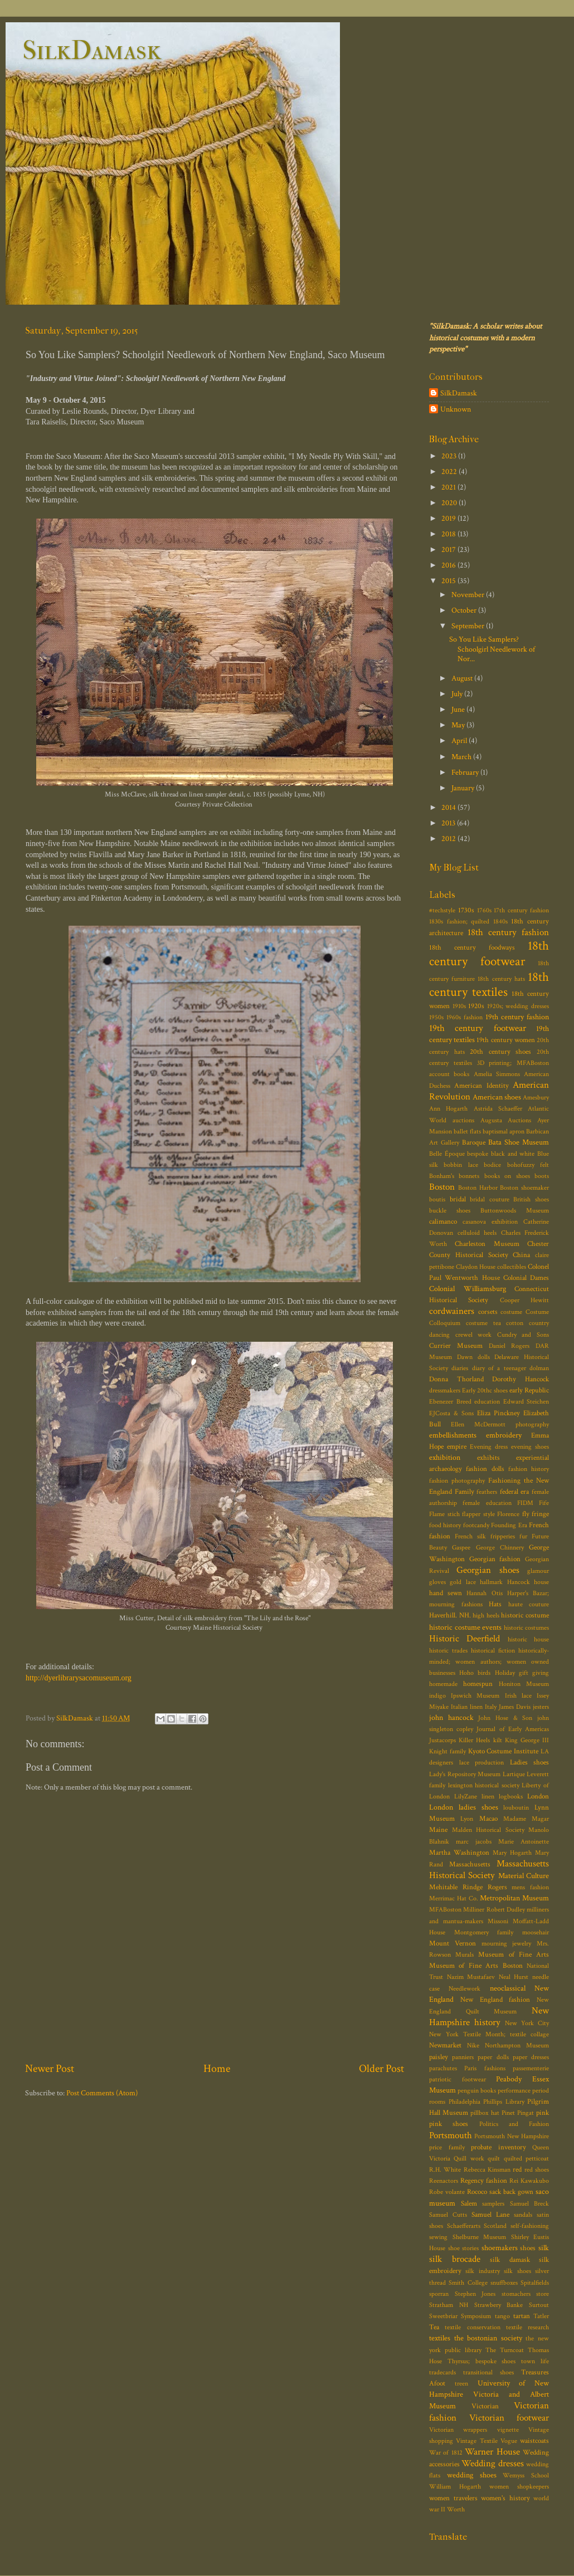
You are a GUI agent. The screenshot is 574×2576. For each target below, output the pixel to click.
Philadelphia (464, 2102)
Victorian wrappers (458, 2430)
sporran (439, 2294)
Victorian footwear (509, 2418)
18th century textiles (489, 985)
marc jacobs (474, 1841)
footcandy (476, 1525)
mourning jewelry (506, 1943)
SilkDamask (91, 50)
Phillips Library (503, 2102)
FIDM (525, 1503)
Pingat (525, 2113)
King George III (527, 1740)
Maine (438, 1830)
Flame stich (444, 1514)
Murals (464, 1955)
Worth (456, 2509)
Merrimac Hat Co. (453, 1898)
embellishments (452, 1435)
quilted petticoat (526, 2158)
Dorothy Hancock (520, 1379)
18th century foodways (472, 947)
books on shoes (507, 1176)
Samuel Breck (529, 2203)
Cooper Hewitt (524, 1300)
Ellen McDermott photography (500, 1424)
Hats (495, 1604)
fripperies (502, 1536)
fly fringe (535, 1514)
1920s (476, 1006)
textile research (527, 2327)
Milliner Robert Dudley (494, 1909)
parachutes (443, 2068)
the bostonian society (488, 2338)
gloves (437, 1582)
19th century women (505, 1040)
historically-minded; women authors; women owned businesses (489, 1661)
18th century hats (501, 979)
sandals (523, 2215)
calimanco (443, 1221)
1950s (436, 1017)
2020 (450, 502)
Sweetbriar (443, 2316)
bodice (492, 1165)
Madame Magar (526, 1819)
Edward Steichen (526, 1401)
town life (535, 2361)
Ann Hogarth (448, 1108)
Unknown (455, 409)
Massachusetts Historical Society (489, 1869)
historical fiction (493, 1650)
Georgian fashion (495, 1559)
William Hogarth (455, 2486)
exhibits (488, 1458)
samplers (493, 2203)
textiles (439, 2338)
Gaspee (461, 1547)
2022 (450, 471)
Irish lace (518, 1696)
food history (445, 1525)
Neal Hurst (514, 1977)
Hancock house (528, 1582)
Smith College (468, 2283)
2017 (449, 549)
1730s (466, 910)
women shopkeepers (519, 2486)
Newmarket (445, 2045)
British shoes (531, 1199)
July (457, 693)
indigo (437, 1696)
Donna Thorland (456, 1379)
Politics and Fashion (514, 2124)
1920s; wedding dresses (518, 1006)
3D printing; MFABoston (513, 1063)
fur (523, 1536)
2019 (449, 518)
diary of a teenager (499, 1368)
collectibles (511, 1267)
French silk (470, 1536)
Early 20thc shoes (485, 1390)
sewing (438, 2237)
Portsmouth (450, 2135)
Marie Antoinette (523, 1841)
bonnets (469, 1176)
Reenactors (443, 2181)
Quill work (469, 2158)
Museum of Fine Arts (513, 1954)
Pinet (508, 2113)
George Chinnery (500, 1547)
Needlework (464, 1988)
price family (447, 2147)
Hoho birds (474, 1673)
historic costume (525, 1615)
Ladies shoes (529, 1762)
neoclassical (508, 1988)
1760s (484, 910)
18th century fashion (508, 932)
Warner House (492, 2452)
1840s (500, 921)
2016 (449, 565)
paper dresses (531, 2057)
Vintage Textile (476, 2441)
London (538, 1796)
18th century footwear (489, 953)
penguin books (477, 2090)
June (458, 709)
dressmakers (444, 1390)
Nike (473, 2045)
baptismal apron (503, 1131)
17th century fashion (521, 910)
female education (487, 1503)
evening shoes (530, 1447)
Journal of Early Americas (512, 1729)
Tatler (541, 2316)
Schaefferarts (463, 2226)
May (458, 725)
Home (216, 2068)
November (468, 594)
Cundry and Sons (523, 1335)
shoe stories (463, 2248)
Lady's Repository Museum (464, 1774)
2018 (449, 534)
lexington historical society (483, 1785)
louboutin (516, 1807)
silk (543, 2247)
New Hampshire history (489, 2016)
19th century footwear (477, 1028)
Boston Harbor (478, 1188)
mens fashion (530, 1887)
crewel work (473, 1335)
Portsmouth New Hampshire (511, 2136)
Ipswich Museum (475, 1696)
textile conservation (472, 2327)
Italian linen (467, 1707)
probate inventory (498, 2147)
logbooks (511, 1796)
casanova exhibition (490, 1222)
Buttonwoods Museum (514, 1210)
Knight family (447, 1751)
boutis (437, 1199)
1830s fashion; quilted (459, 921)
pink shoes (448, 2124)
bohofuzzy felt (528, 1165)
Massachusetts (469, 1864)
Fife (544, 1503)
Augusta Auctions (506, 1120)
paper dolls (493, 2057)
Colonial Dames (526, 1278)
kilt (497, 1740)
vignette (508, 2430)
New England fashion (495, 2000)
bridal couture (489, 1199)
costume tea (483, 1323)
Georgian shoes (487, 1570)
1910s (459, 1006)
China (521, 1255)
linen (487, 1796)
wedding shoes (472, 2475)
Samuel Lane (490, 2215)
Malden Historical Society (488, 1830)
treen (461, 2383)
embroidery (504, 1435)
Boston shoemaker (524, 1188)
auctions (463, 1120)
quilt (494, 2158)
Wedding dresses (492, 2463)
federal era (514, 1492)
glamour (538, 1571)
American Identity (481, 1086)
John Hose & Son (505, 1718)
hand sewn (445, 1593)
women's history (505, 2498)
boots (541, 1176)
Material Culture (523, 1875)
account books (449, 1074)
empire (456, 1446)
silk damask (510, 2260)
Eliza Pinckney (498, 1413)
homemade (443, 1684)
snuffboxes (504, 2283)
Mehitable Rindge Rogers (468, 1887)
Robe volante (447, 2192)
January (463, 788)
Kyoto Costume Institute (503, 1751)
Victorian (485, 2406)
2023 (449, 456)
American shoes (497, 1097)
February (465, 772)
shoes (528, 2248)
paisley (438, 2057)
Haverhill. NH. (450, 1615)
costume (511, 1312)
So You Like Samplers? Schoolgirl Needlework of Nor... (492, 649)
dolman (539, 1368)
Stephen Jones (475, 2294)
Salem (469, 2203)
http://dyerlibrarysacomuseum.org (79, 1678)
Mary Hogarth (512, 1853)
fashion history (528, 1469)
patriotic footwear (457, 2079)
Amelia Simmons (497, 1074)
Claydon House (475, 1267)
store (542, 2294)
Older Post (381, 2068)
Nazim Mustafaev (471, 1977)
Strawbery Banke (498, 2305)
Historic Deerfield (464, 1638)
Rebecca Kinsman (487, 2170)
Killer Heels (474, 1740)
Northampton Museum (517, 2045)
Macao (488, 1819)
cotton (514, 1323)
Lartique (514, 1774)
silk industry (482, 2271)
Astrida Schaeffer (498, 1108)
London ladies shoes (463, 1807)
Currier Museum (456, 1346)
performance (514, 2090)
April (460, 740)
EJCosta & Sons (451, 1413)
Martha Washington (459, 1853)
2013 (449, 823)
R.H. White (445, 2170)
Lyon (466, 1819)
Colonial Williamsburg (467, 1288)
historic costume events (465, 1627)
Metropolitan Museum (514, 1898)
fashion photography (457, 1481)
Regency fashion (483, 2181)
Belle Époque (447, 1154)
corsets (488, 1312)
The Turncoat (504, 2350)
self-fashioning (529, 2226)
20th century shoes (500, 1052)
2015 (449, 580)
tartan (521, 2316)
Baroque (473, 1142)
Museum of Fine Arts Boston (476, 1966)
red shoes (536, 2170)
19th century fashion (517, 1016)
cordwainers (451, 1311)
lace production (481, 1762)
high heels (486, 1615)
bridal (458, 1199)
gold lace (462, 1582)
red (517, 2169)
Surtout (539, 2305)
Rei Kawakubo (529, 2181)
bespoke (477, 1154)
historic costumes (526, 1628)
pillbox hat (484, 2113)
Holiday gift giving (522, 1673)
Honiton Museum (524, 1684)
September (468, 625)
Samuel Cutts (448, 2215)
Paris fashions (484, 2068)
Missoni (498, 1921)
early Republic (529, 1390)
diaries (459, 1368)
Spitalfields (535, 2283)
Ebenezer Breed (450, 1401)
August (462, 678)
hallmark (491, 1582)
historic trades (448, 1650)
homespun (478, 1684)
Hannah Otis (484, 1593)
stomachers (516, 2294)
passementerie (531, 2068)
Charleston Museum (487, 1244)
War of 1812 (446, 2452)
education (487, 1401)
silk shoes (517, 2271)
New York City (527, 2023)
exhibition (444, 1457)
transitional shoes (488, 2372)
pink (542, 2113)
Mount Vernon (452, 1943)
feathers (486, 1492)
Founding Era (509, 1525)
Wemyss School (526, 2475)
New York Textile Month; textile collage (489, 2034)
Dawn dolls (473, 1357)
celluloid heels (477, 1233)
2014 (449, 807)
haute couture (528, 1604)
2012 (449, 838)
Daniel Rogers (509, 1346)
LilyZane (465, 1796)
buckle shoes (449, 1210)
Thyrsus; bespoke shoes (481, 2361)
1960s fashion (464, 1017)
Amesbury (536, 1097)
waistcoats (534, 2441)
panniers (463, 2057)
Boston (442, 1187)
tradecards (442, 2372)
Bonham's (441, 1176)
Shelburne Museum (480, 2237)
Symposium (476, 2316)
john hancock (451, 1717)
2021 (449, 487)
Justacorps (442, 1740)
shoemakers (499, 2247)
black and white (512, 1154)
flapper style (478, 1514)
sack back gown (511, 2192)
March (462, 756)
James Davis (515, 1707)
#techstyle (442, 910)
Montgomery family (484, 1932)
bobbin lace (461, 1165)
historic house (528, 1639)
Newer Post (49, 2068)
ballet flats (467, 1131)
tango (502, 2316)
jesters (541, 1707)
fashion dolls (485, 1469)
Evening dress (489, 1447)
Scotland (495, 2226)
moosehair (535, 1932)
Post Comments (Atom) (102, 2093)
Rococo (477, 2192)
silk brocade (454, 2259)
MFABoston (445, 1909)
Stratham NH (448, 2305)
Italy (491, 1707)
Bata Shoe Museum (518, 1142)
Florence (508, 1514)
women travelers (453, 2498)
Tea (434, 2327)
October (464, 610)
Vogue (508, 2441)
